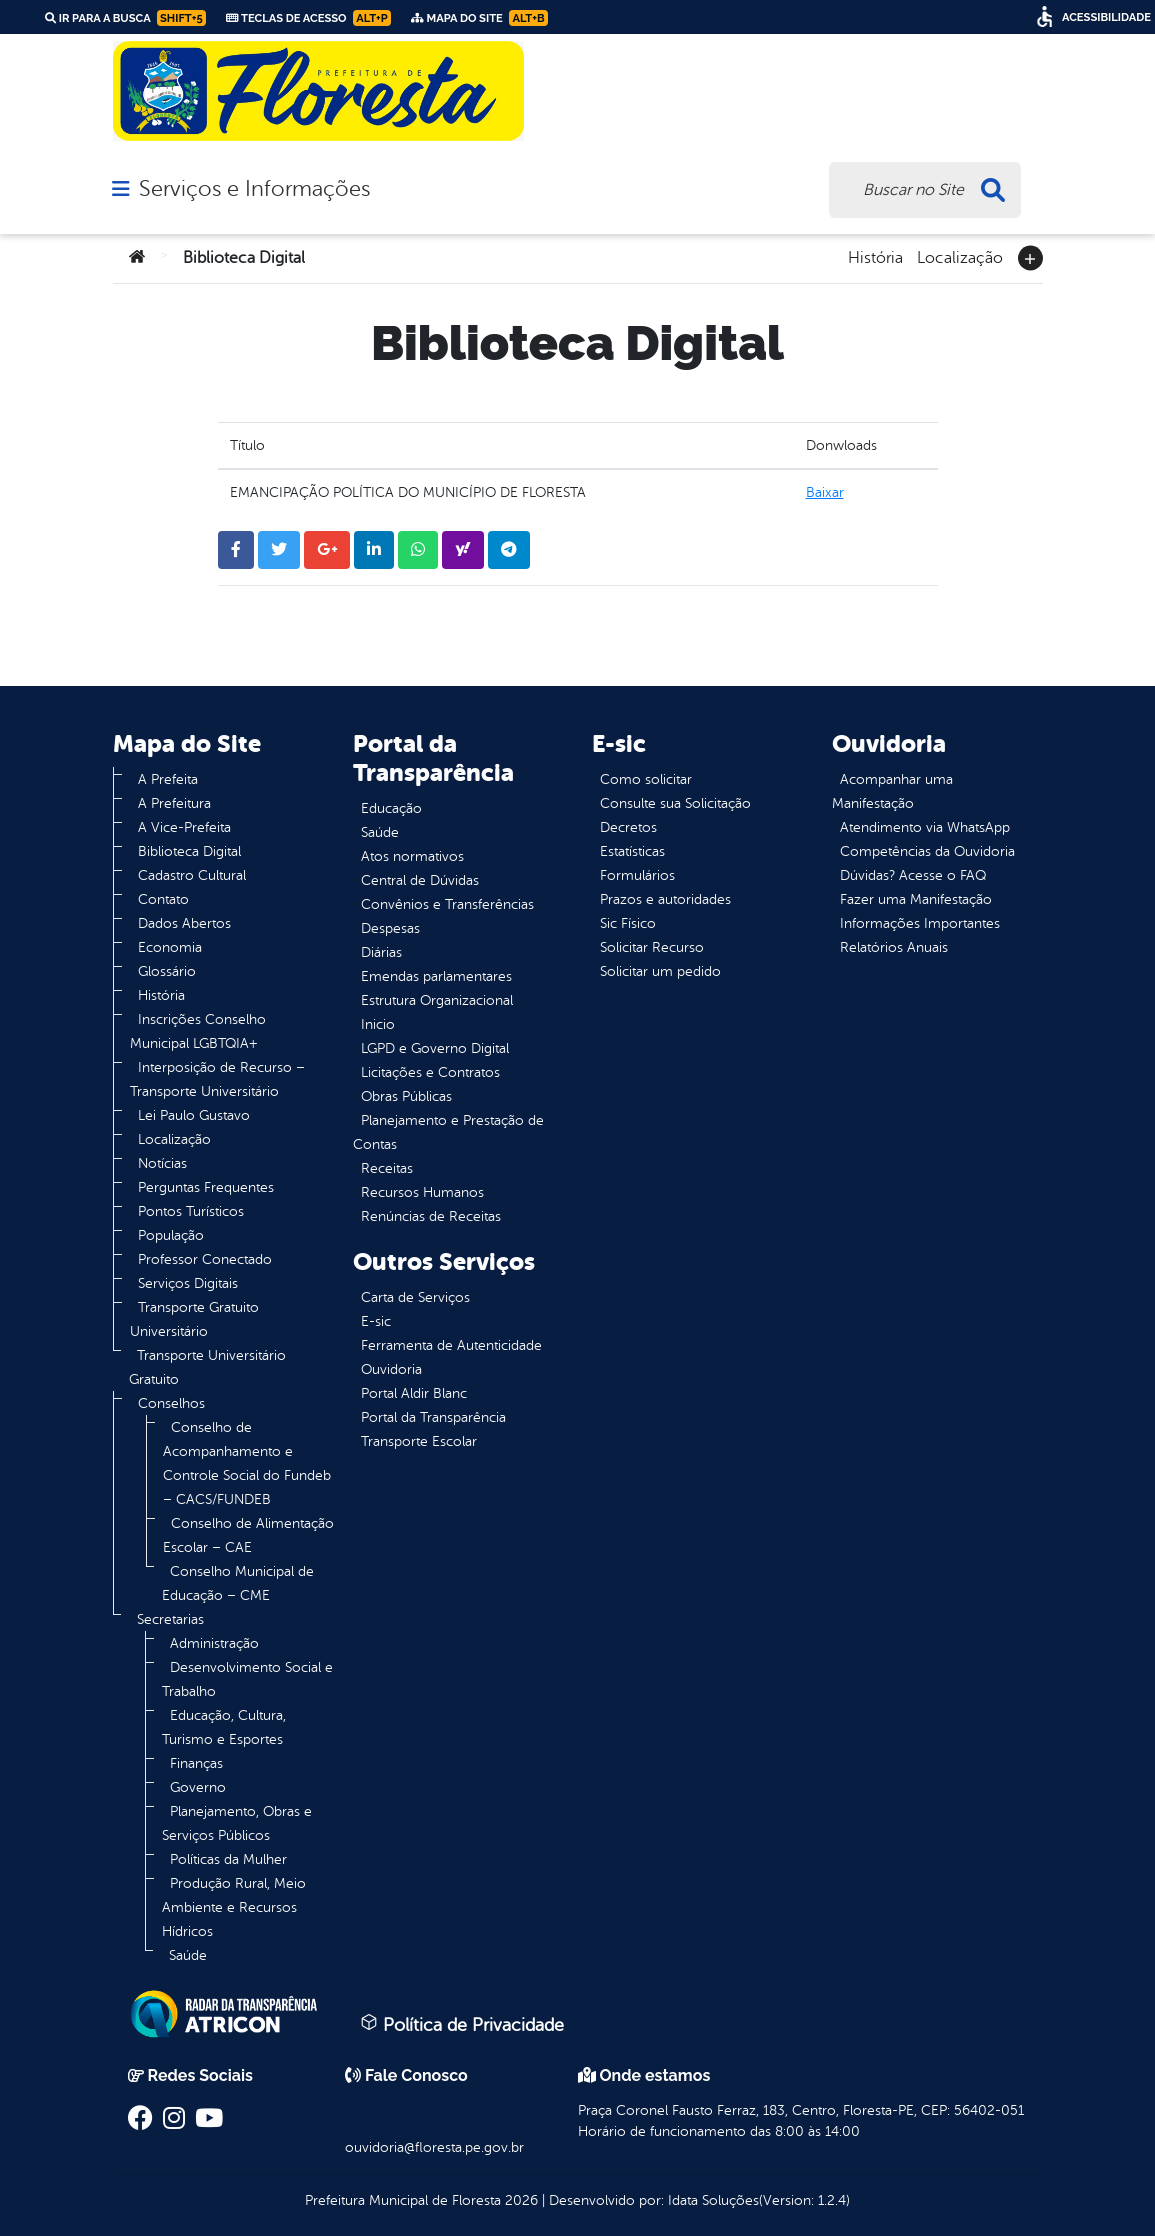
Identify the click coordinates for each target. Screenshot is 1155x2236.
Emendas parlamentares (436, 976)
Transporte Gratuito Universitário (194, 1319)
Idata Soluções (713, 2200)
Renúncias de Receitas (431, 1216)
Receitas (387, 1168)
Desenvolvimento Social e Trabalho (247, 1679)
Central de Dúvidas (420, 880)
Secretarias (170, 1619)
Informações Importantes (920, 923)
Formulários (637, 875)
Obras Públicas (406, 1096)
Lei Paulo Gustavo (194, 1115)
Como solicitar (646, 779)
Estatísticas (632, 851)
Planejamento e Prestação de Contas (448, 1132)
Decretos (628, 827)
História (875, 256)
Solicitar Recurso (652, 947)
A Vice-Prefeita (184, 827)
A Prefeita (168, 779)
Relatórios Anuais (894, 947)
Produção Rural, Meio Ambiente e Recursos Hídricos (234, 1907)
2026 (519, 2200)
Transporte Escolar (419, 1441)
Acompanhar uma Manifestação (892, 791)
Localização (960, 256)
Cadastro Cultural (192, 875)
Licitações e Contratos (430, 1072)
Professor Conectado (205, 1259)
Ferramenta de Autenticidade (451, 1345)
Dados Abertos (184, 923)
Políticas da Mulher (228, 1859)
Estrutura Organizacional (437, 1000)
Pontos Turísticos (191, 1211)
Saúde (188, 1955)
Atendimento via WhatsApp (925, 827)
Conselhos (171, 1403)
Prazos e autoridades (665, 899)
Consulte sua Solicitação (675, 803)
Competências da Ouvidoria (927, 851)
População (171, 1235)
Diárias (381, 952)
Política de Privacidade (462, 2024)
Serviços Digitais (188, 1283)
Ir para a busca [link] (125, 18)
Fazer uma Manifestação (916, 899)
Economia (170, 947)
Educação (391, 808)
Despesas (390, 928)
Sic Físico (628, 923)
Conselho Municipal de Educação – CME (238, 1583)
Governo (198, 1787)
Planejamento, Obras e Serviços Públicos (237, 1823)
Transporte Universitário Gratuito (207, 1367)
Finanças (196, 1763)
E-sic (376, 1321)
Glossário (167, 971)
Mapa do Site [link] (479, 18)
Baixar (825, 492)
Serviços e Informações (254, 189)
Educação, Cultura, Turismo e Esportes (224, 1727)
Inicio (378, 1024)
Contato (163, 899)
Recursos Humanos (422, 1192)
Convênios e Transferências (447, 904)
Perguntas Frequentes (206, 1187)
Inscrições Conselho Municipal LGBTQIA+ (198, 1031)
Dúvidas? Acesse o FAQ (913, 875)
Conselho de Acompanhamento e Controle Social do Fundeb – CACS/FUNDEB (247, 1463)
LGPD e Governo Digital (435, 1048)
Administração (214, 1643)
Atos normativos (412, 856)
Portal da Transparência (433, 1417)
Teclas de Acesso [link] (308, 18)
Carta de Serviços (415, 1297)
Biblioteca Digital (189, 851)
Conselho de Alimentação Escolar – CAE (248, 1535)
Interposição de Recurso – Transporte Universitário (217, 1079)
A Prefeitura (174, 803)
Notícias (162, 1163)
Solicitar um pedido (660, 971)
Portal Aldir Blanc (414, 1393)
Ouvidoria (391, 1369)
